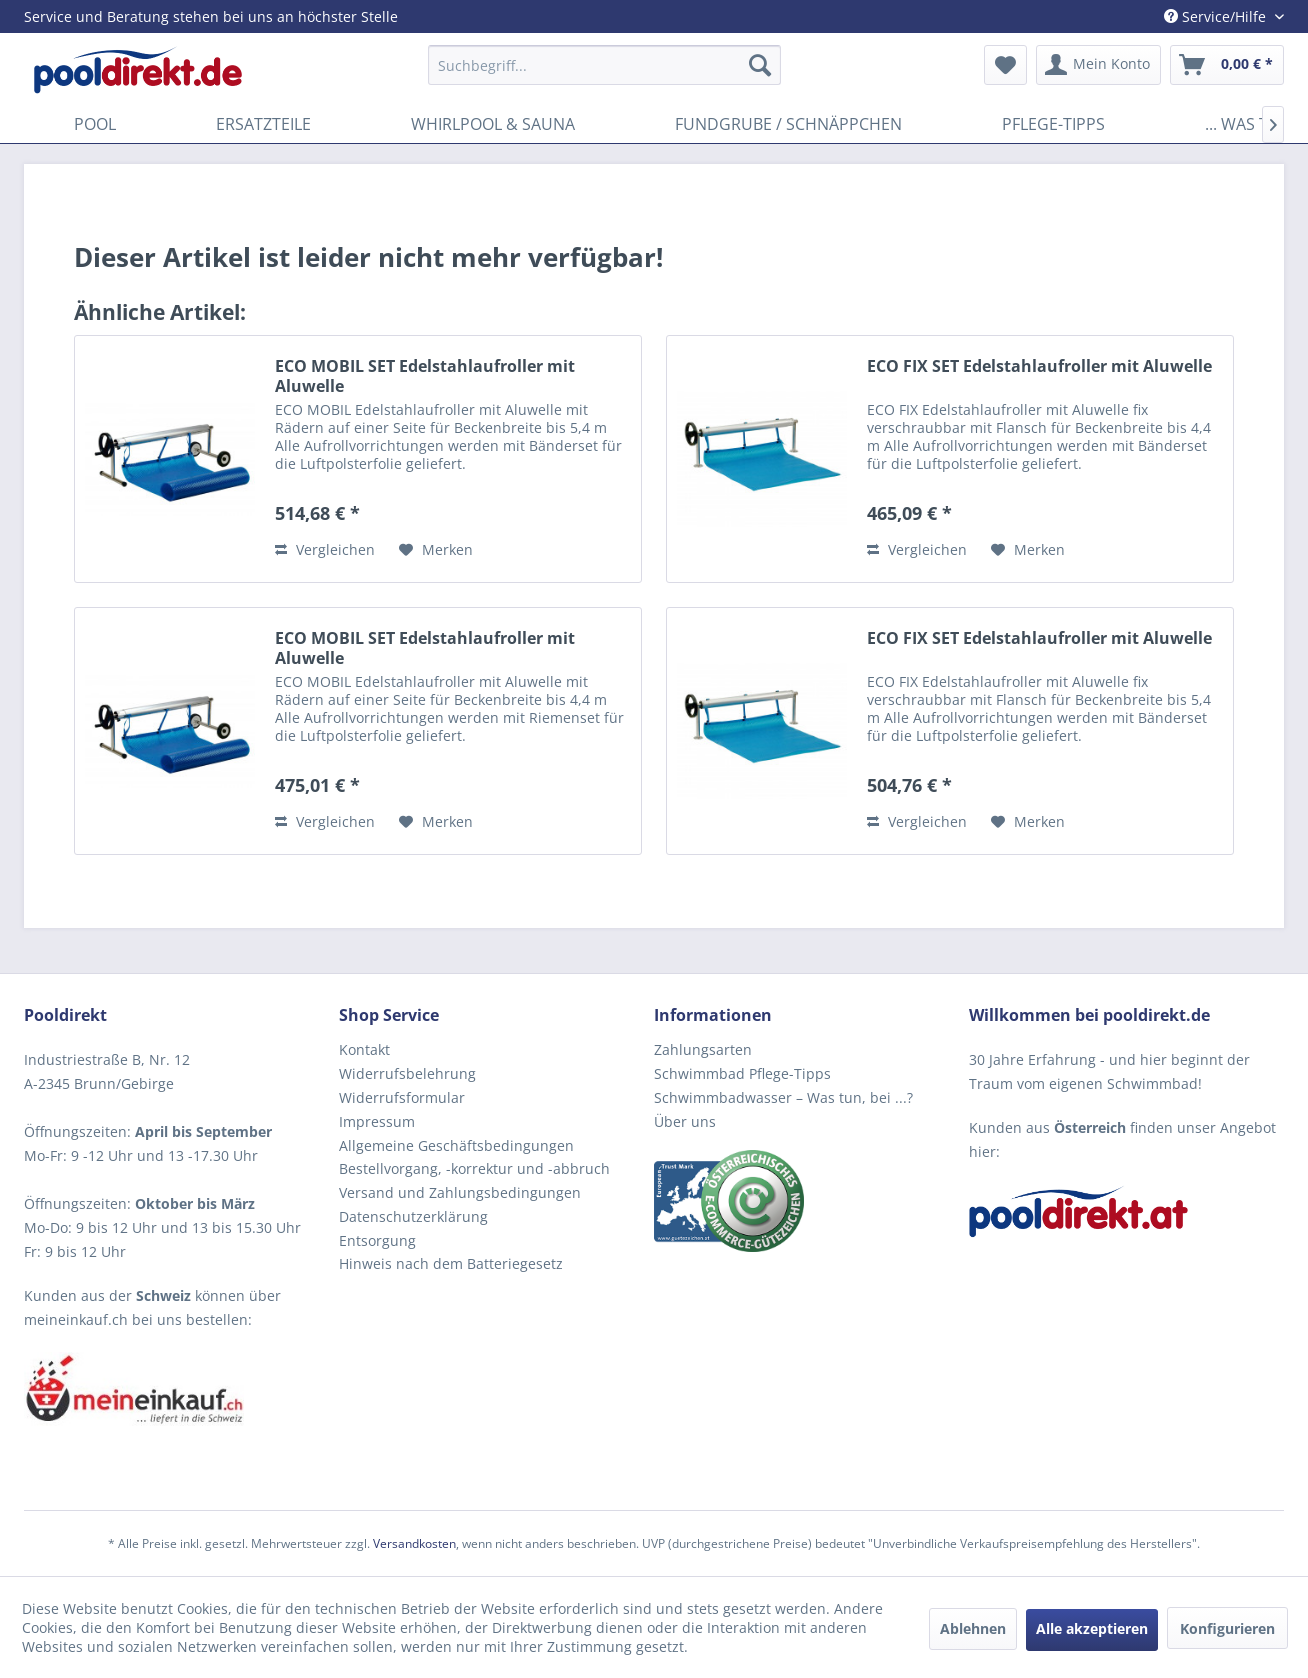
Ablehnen (973, 1628)
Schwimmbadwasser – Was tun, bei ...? (783, 1097)
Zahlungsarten (703, 1049)
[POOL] (95, 124)
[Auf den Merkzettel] (436, 550)
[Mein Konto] (1098, 65)
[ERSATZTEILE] (263, 124)
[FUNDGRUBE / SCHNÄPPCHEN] (788, 124)
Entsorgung (377, 1240)
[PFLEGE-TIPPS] (1053, 124)
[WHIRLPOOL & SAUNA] (493, 124)
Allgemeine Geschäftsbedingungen (456, 1145)
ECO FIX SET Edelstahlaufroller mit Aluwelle (1039, 366)
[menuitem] (604, 65)
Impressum (377, 1121)
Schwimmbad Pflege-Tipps (742, 1073)
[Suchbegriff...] (604, 65)
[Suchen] (760, 65)
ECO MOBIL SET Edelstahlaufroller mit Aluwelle (425, 376)
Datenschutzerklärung (413, 1216)
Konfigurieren (1227, 1628)
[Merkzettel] (1005, 65)
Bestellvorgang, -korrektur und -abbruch (474, 1168)
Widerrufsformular (402, 1097)
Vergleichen (325, 549)
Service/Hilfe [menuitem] (1217, 16)
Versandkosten (414, 1543)
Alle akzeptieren (1092, 1628)
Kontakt (364, 1049)
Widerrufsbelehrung (407, 1073)
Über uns (685, 1121)
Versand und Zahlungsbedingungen (460, 1192)
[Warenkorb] (1227, 65)
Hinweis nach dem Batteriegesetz (451, 1263)
